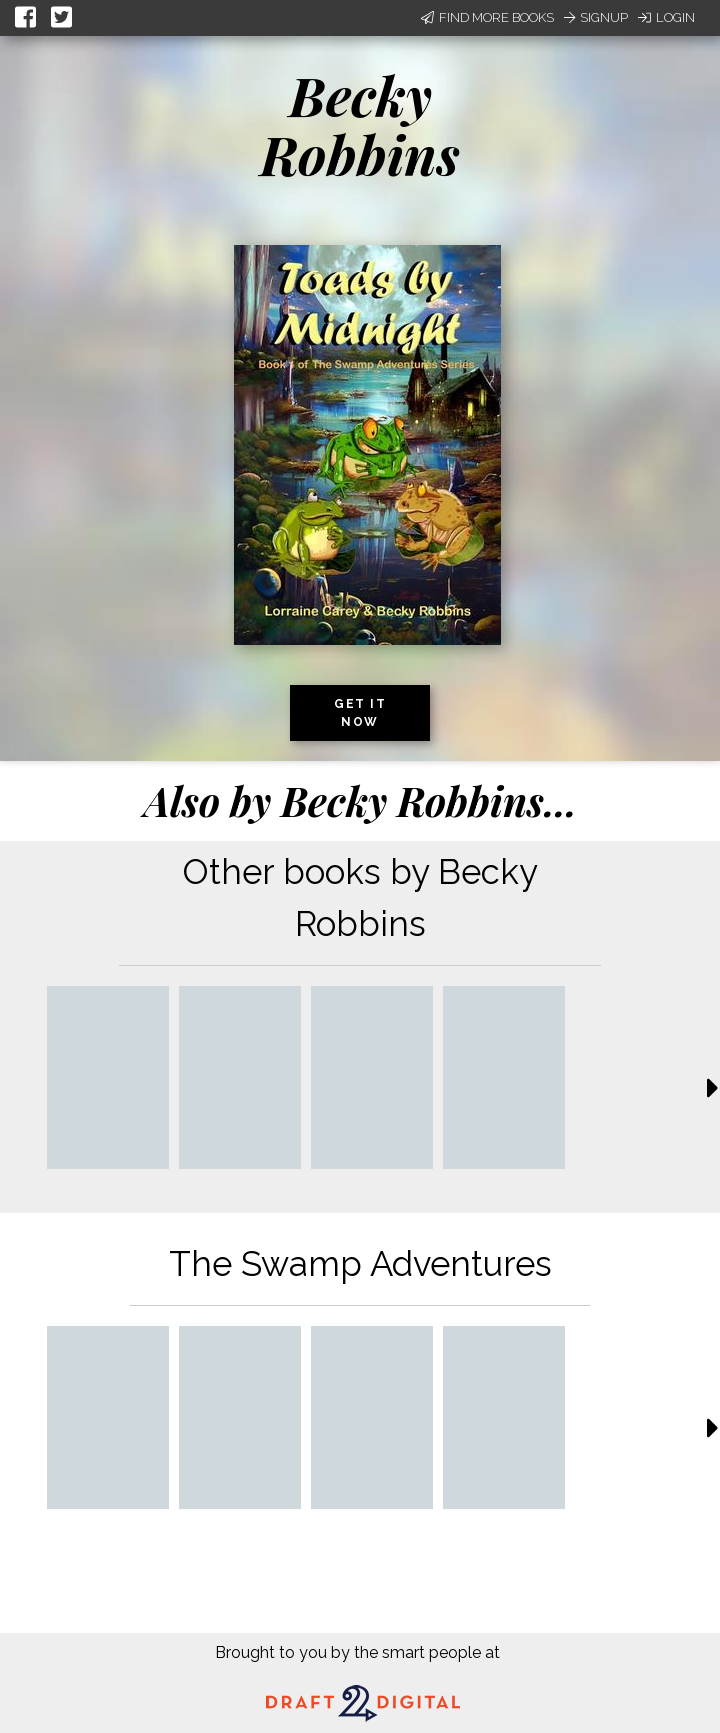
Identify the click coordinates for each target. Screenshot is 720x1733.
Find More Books (487, 17)
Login (666, 17)
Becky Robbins (360, 124)
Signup (596, 17)
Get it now (360, 713)
